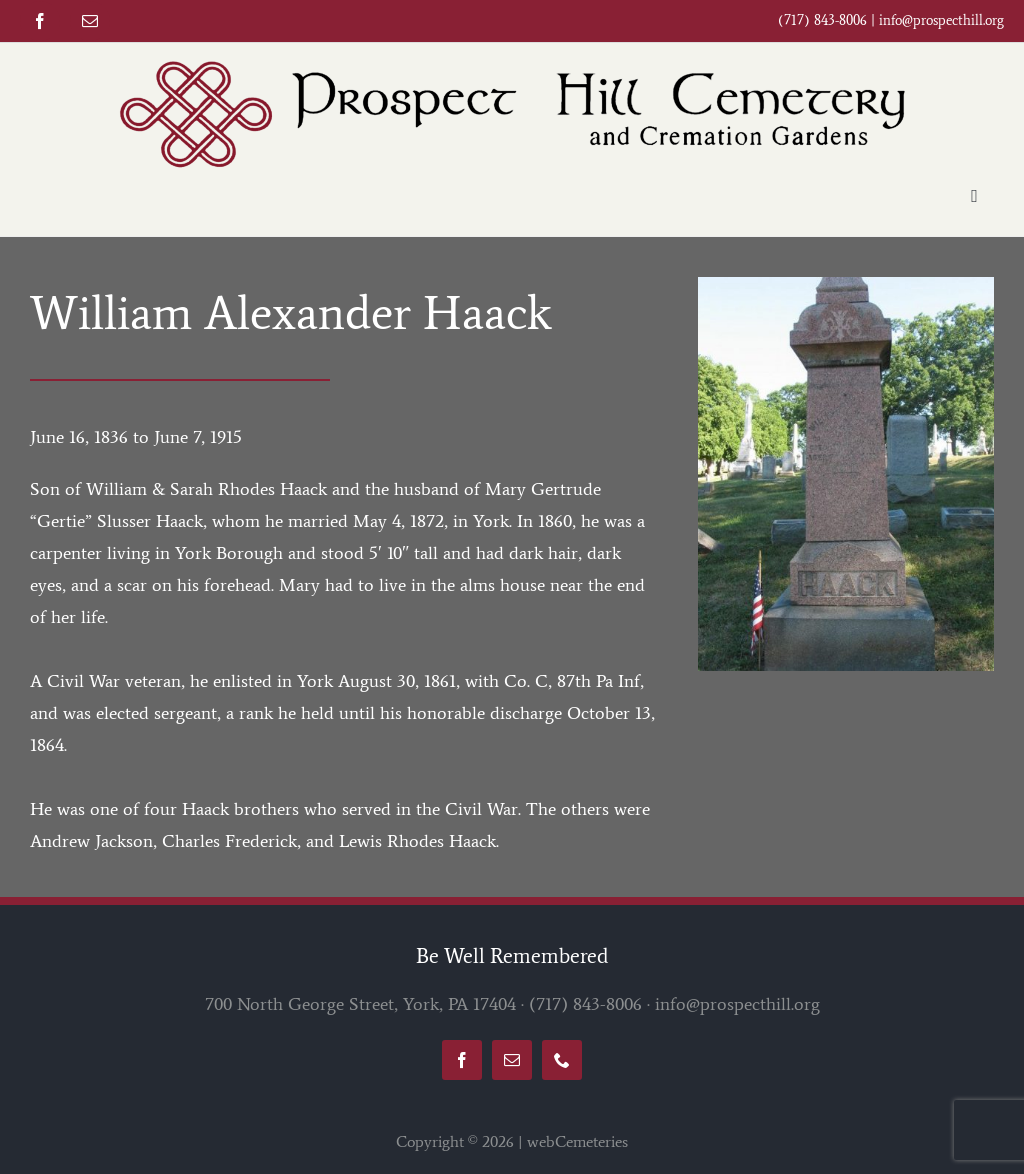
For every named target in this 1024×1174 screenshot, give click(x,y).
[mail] (90, 21)
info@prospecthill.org (941, 20)
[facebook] (40, 21)
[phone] (562, 1060)
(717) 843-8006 (585, 1004)
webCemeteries (577, 1141)
